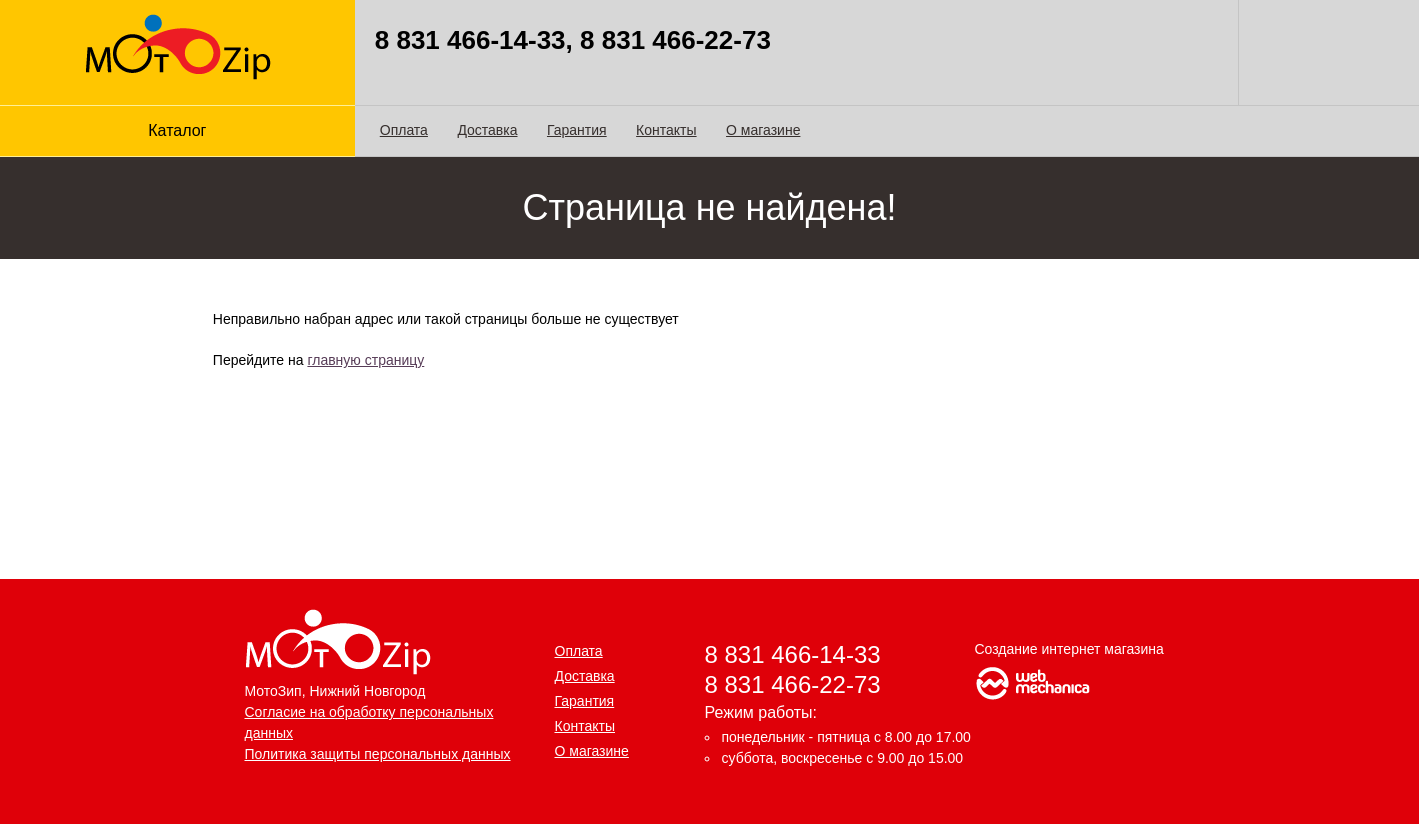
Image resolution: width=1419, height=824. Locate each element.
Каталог (177, 130)
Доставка (487, 130)
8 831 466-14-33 (793, 654)
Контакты (666, 130)
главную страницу (365, 360)
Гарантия (577, 130)
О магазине (763, 130)
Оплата (404, 130)
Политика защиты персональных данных (378, 754)
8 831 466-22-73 (793, 684)
